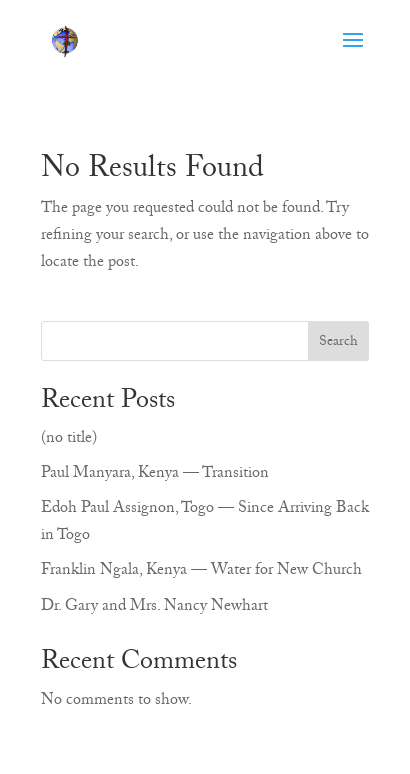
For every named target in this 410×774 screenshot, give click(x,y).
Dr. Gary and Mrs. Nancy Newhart (154, 608)
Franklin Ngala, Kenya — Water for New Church (201, 572)
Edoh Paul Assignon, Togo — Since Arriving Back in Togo (205, 523)
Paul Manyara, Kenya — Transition (155, 475)
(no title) (69, 440)
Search (338, 343)
